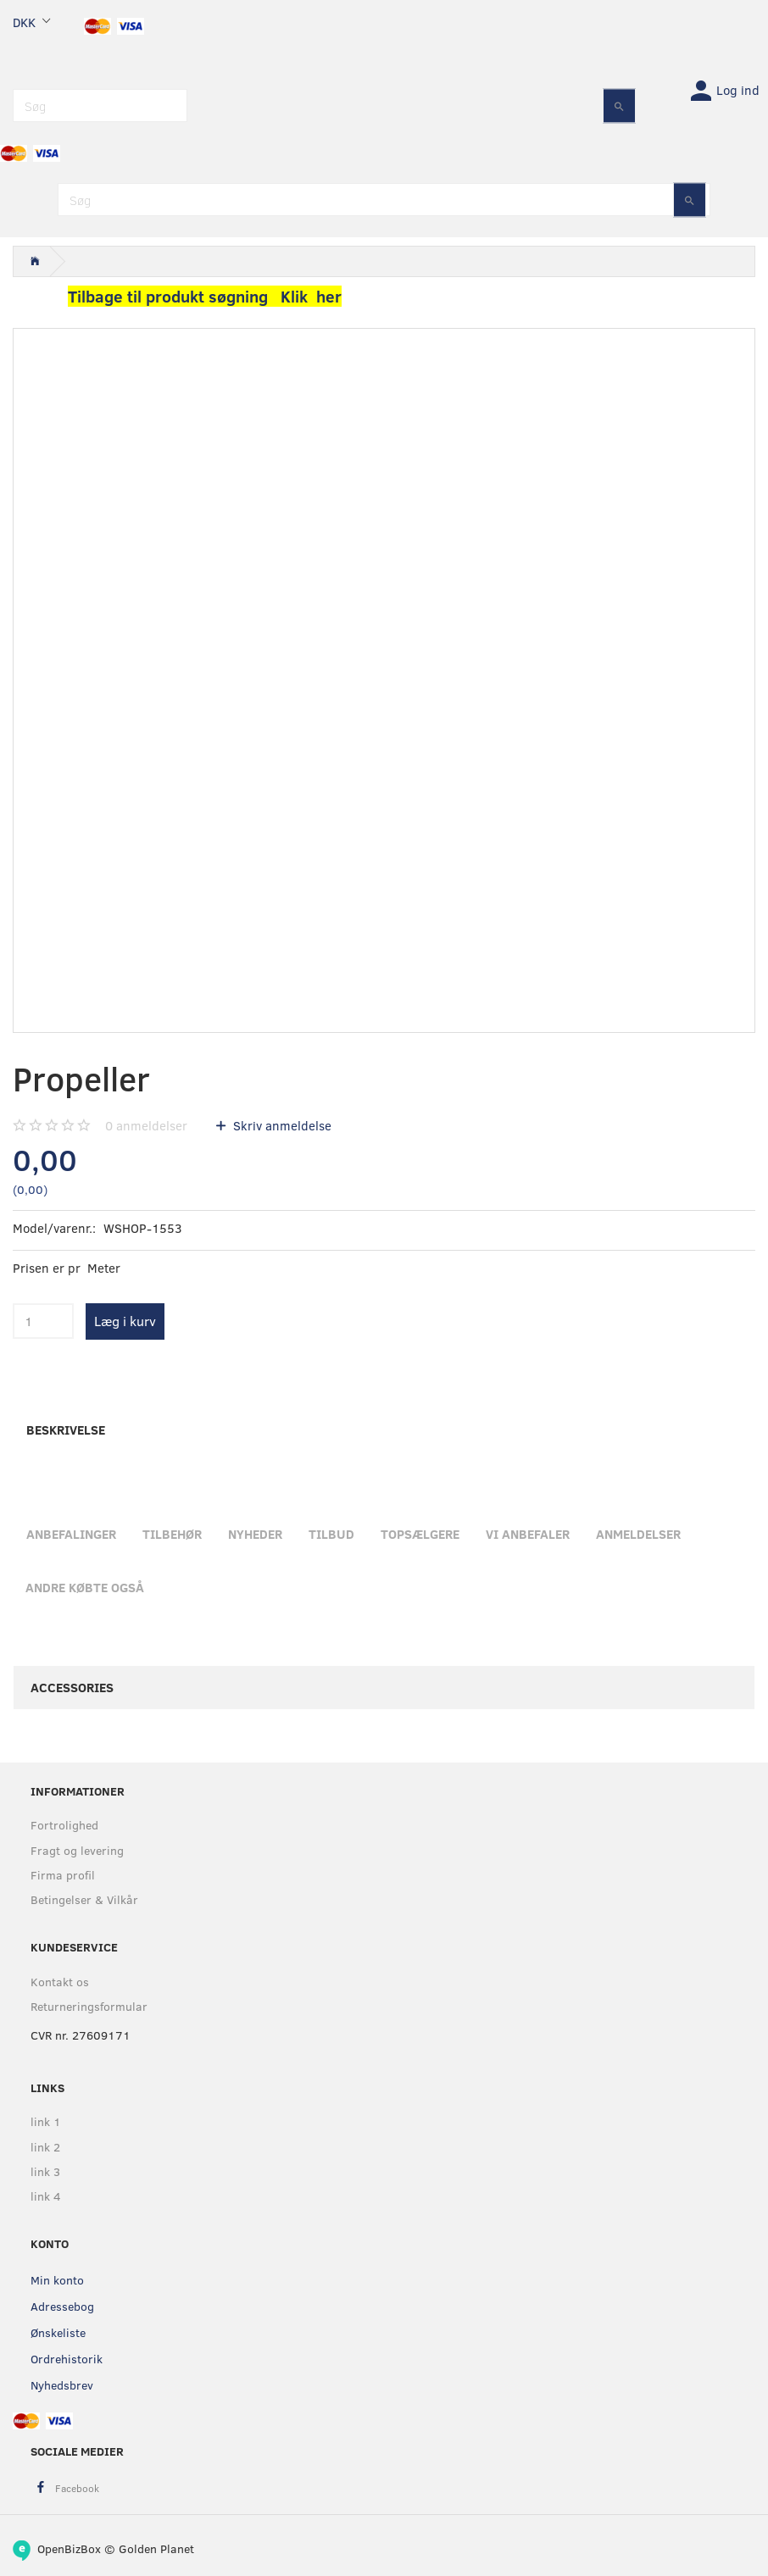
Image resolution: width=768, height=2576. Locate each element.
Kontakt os (60, 1982)
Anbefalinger (71, 1533)
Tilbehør (172, 1533)
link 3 (45, 2171)
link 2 (45, 2147)
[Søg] (619, 105)
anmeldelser (146, 1125)
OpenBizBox (69, 2548)
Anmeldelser (638, 1533)
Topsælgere (420, 1533)
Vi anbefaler (528, 1533)
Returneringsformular (89, 2006)
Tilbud (331, 1533)
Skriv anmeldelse (280, 1125)
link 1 (46, 2121)
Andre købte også (84, 1587)
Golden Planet (156, 2548)
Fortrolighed (64, 1825)
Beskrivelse (65, 1429)
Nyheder (255, 1533)
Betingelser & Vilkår (84, 1899)
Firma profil (63, 1875)
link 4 (46, 2196)
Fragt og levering (77, 1850)
